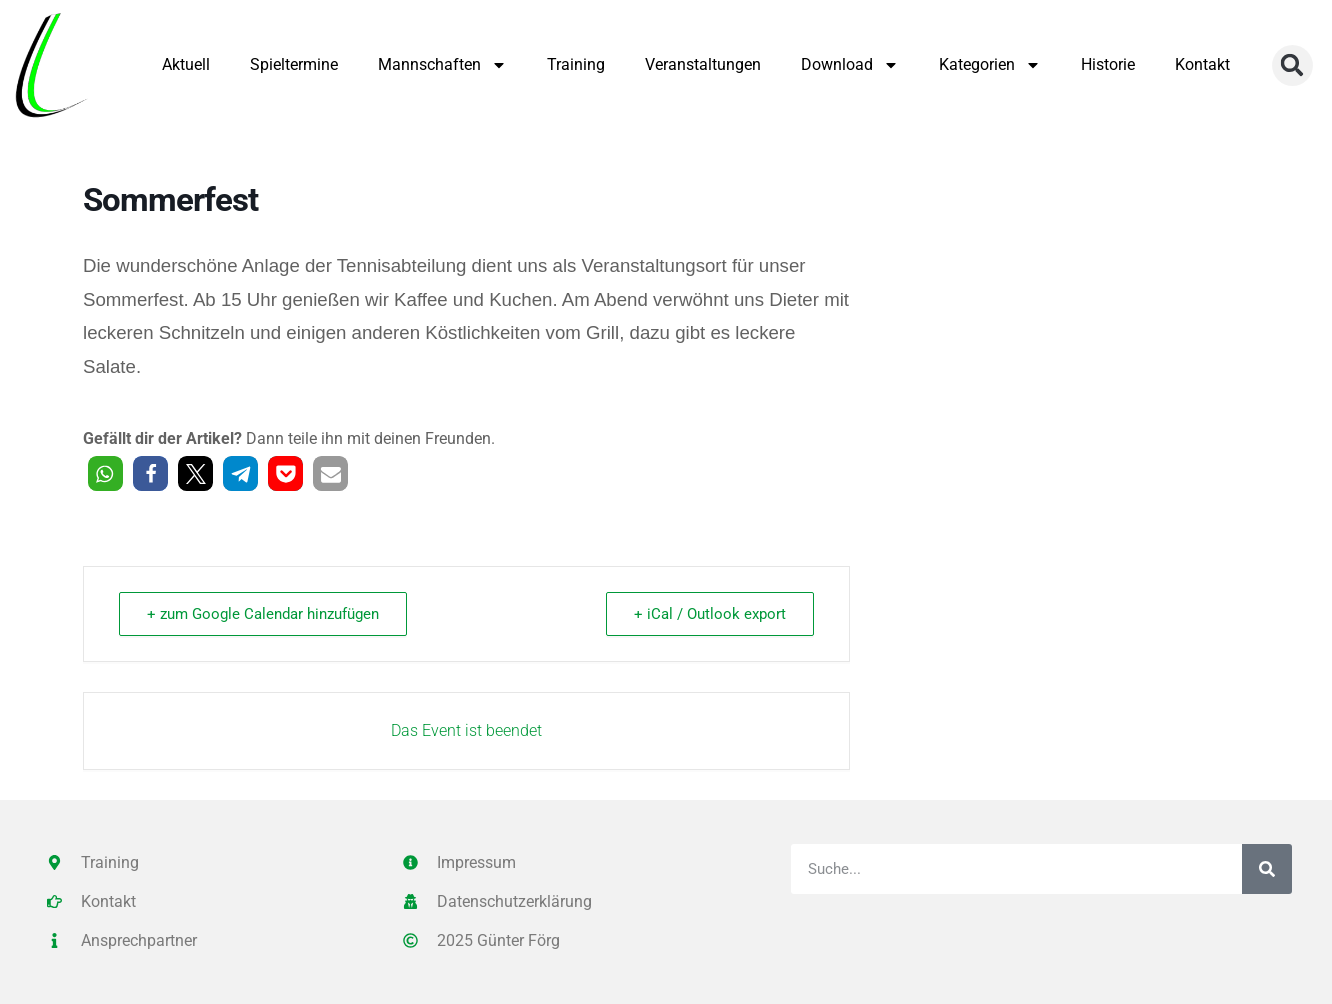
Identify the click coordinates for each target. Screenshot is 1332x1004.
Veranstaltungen (703, 64)
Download (850, 65)
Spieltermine (294, 64)
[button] (1292, 65)
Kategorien (990, 65)
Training (576, 64)
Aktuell (186, 64)
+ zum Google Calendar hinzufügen (264, 614)
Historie (1108, 64)
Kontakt (1202, 64)
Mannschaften (442, 65)
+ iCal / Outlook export (709, 614)
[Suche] (1267, 869)
